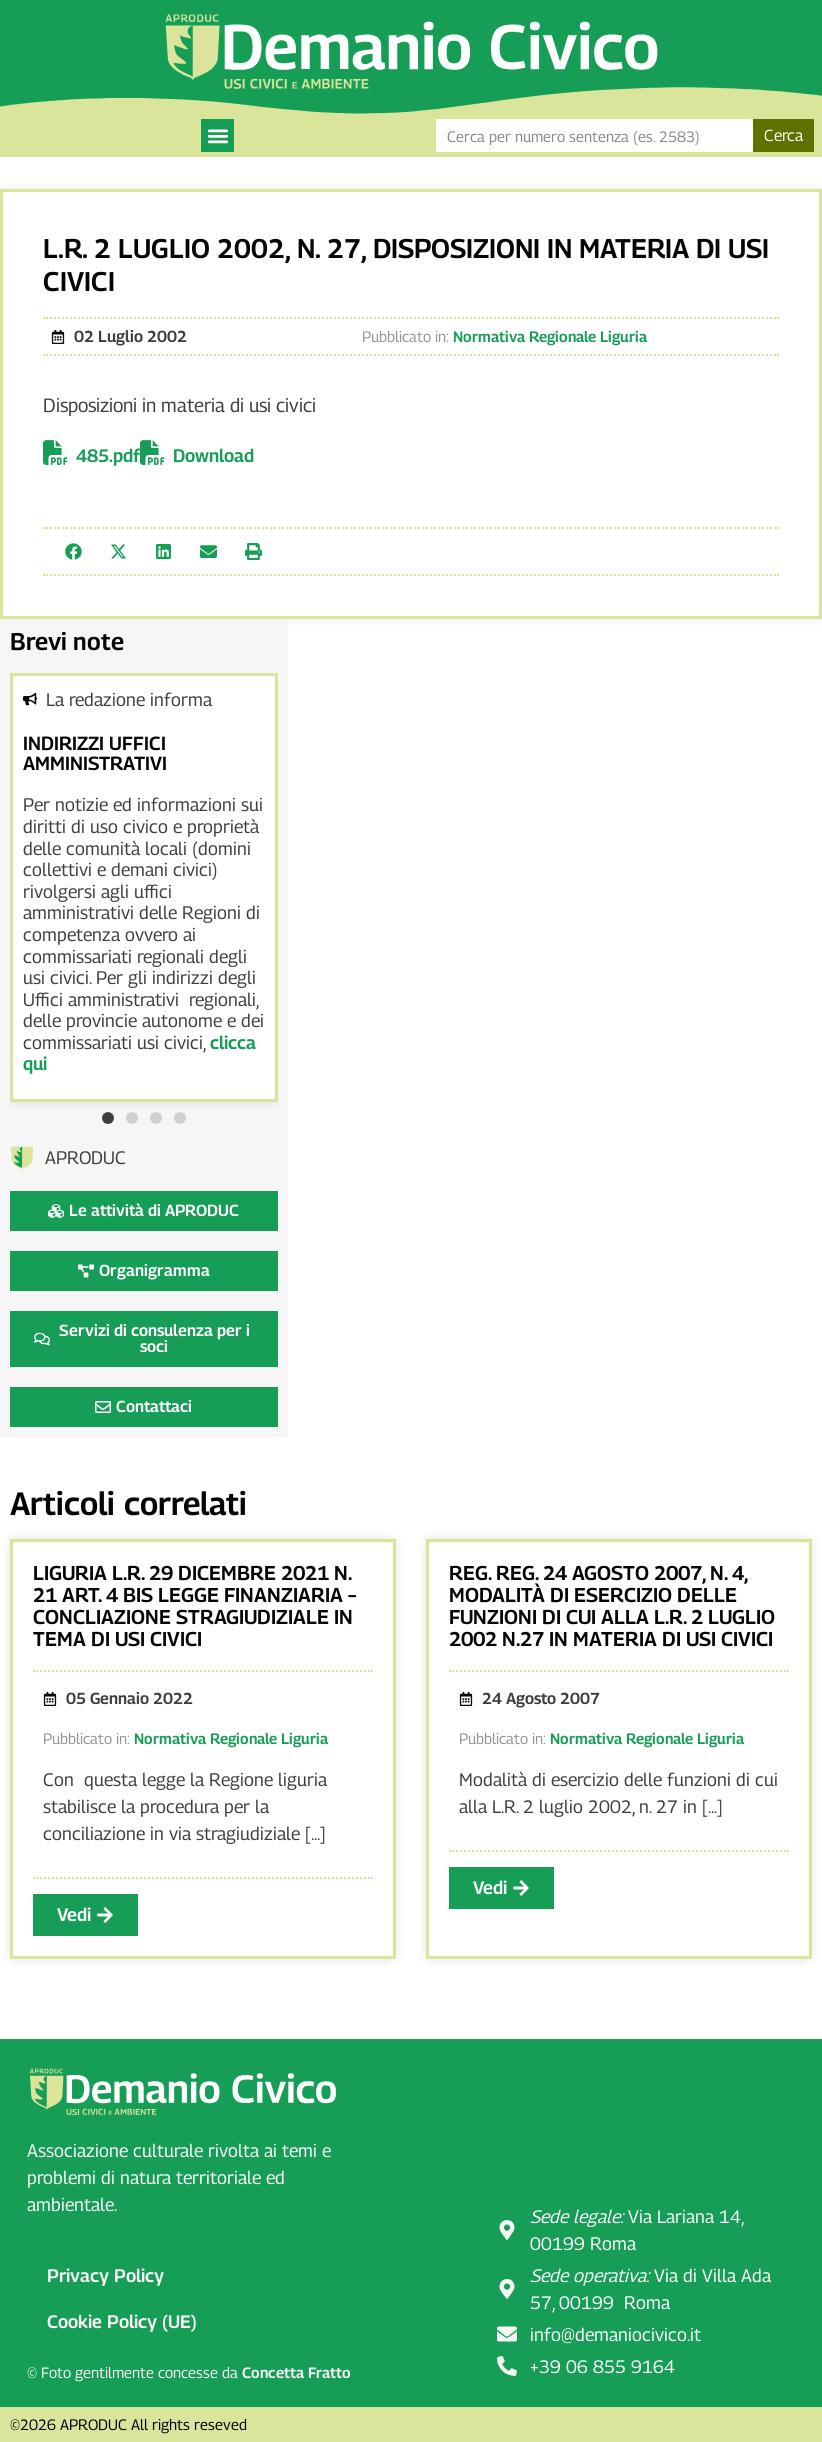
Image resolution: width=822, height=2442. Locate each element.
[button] (217, 135)
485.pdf (108, 455)
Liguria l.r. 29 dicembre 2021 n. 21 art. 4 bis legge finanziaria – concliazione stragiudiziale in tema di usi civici (194, 1606)
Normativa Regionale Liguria (550, 336)
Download (213, 455)
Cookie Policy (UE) (122, 2321)
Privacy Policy (105, 2275)
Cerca (783, 135)
